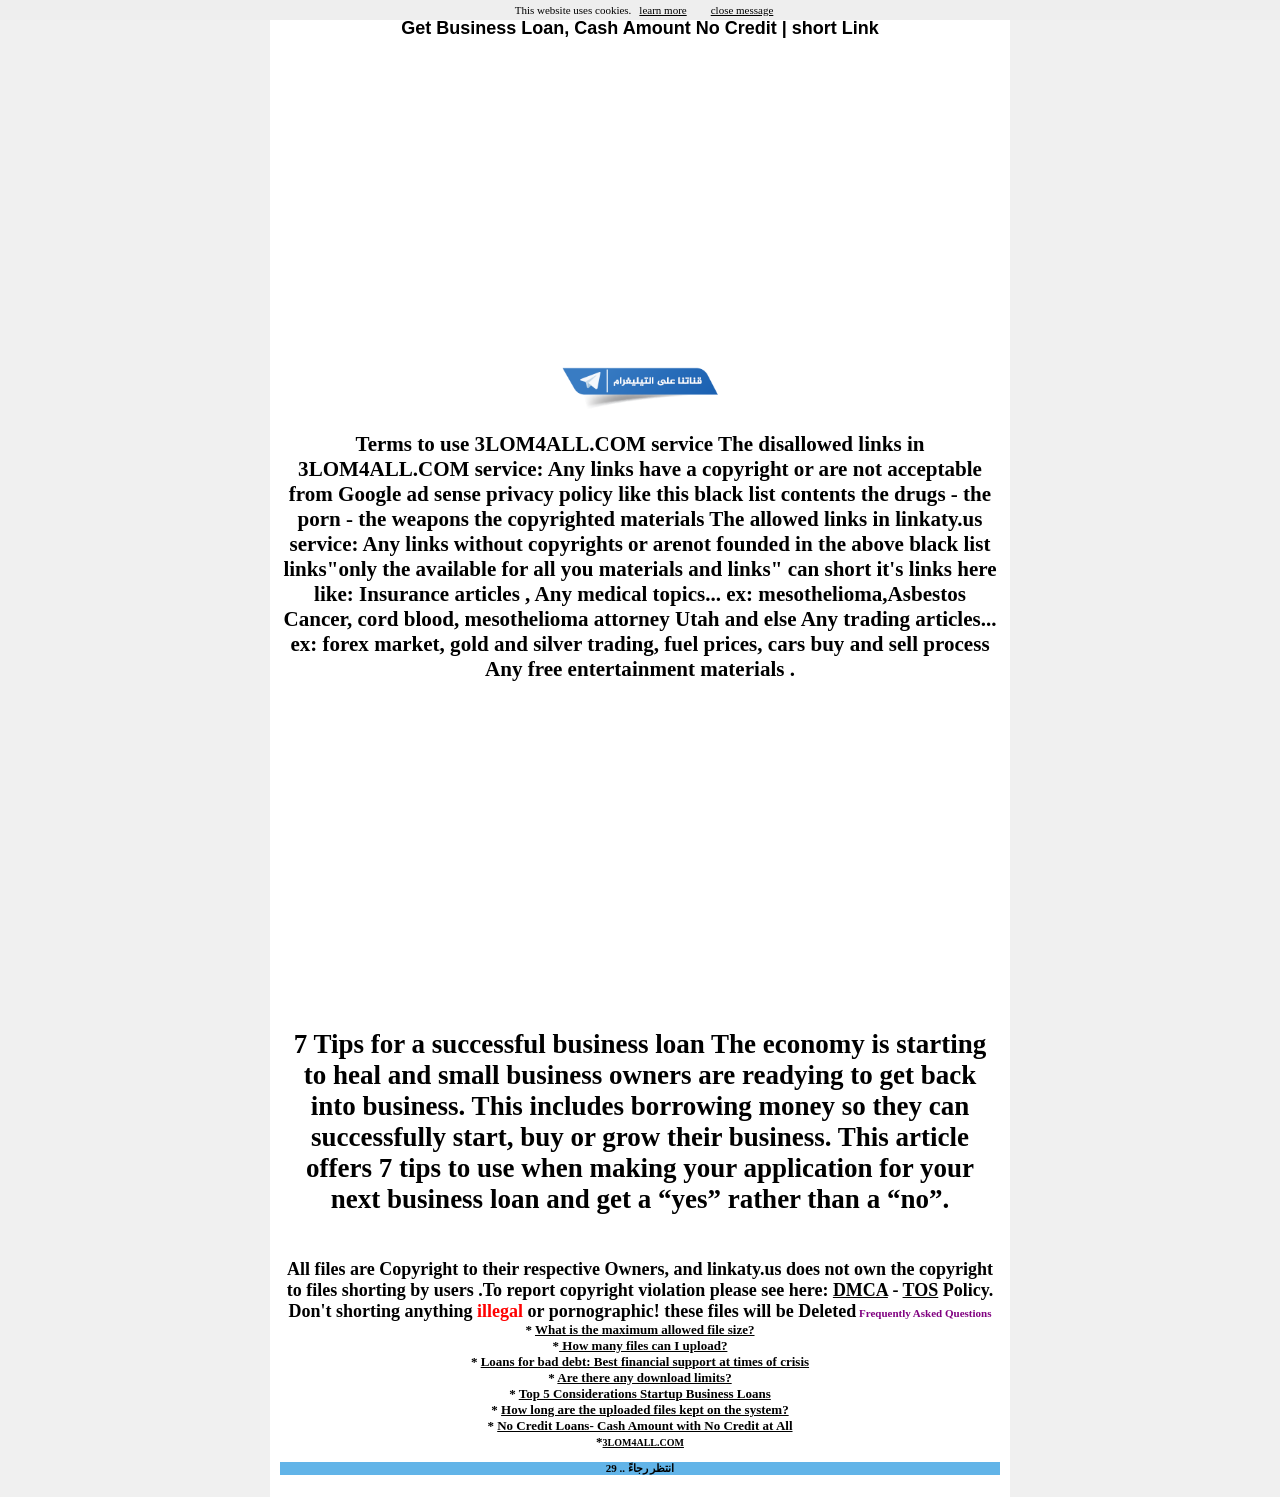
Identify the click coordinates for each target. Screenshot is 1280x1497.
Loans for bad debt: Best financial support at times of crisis (645, 1361)
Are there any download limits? (644, 1377)
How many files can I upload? (643, 1345)
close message (742, 10)
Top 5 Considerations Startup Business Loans (645, 1393)
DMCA (860, 1290)
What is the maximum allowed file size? (645, 1329)
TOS (921, 1290)
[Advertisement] (640, 203)
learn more (662, 10)
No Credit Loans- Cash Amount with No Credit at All (644, 1425)
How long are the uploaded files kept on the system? (645, 1409)
